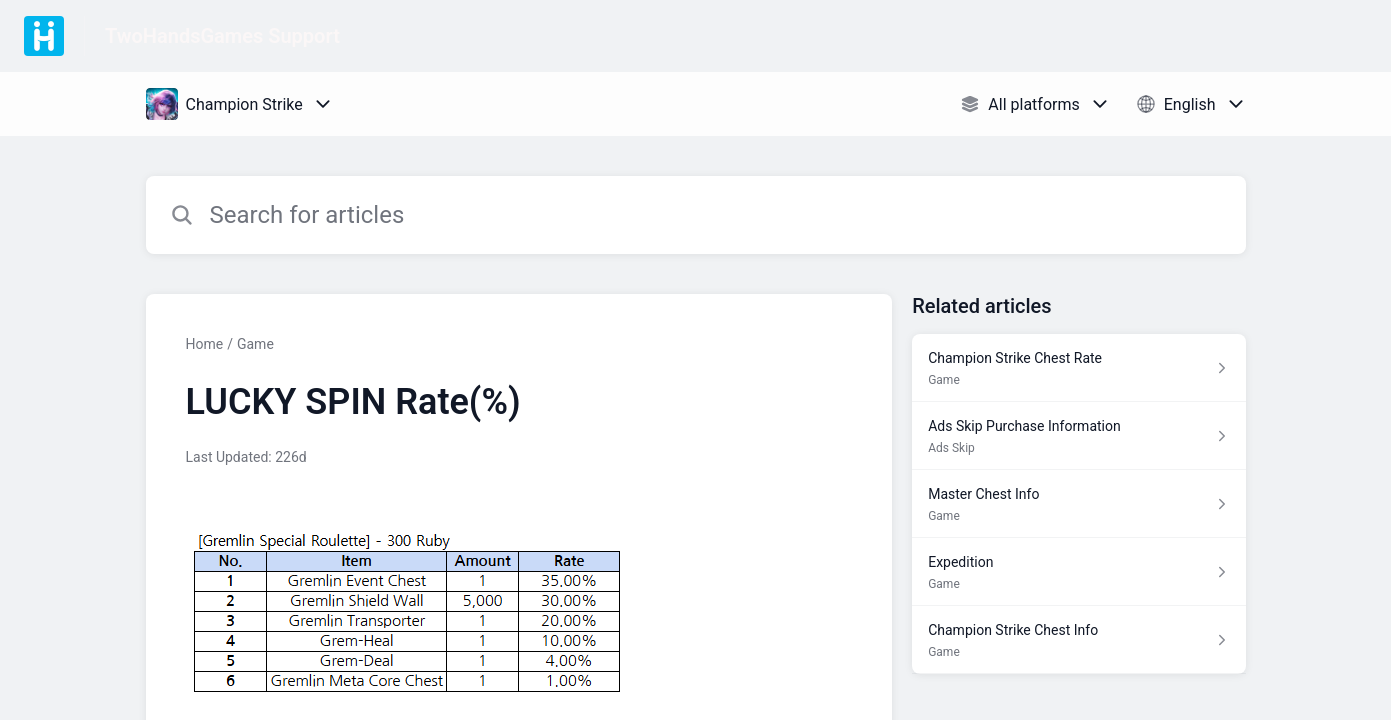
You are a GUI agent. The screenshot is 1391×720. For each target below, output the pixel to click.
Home (205, 344)
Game (255, 344)
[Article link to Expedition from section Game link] (1078, 572)
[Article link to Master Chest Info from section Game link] (1078, 504)
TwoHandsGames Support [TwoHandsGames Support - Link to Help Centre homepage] (222, 36)
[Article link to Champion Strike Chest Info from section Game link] (1078, 640)
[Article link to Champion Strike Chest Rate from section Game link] (1078, 368)
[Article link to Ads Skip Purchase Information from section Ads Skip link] (1078, 436)
